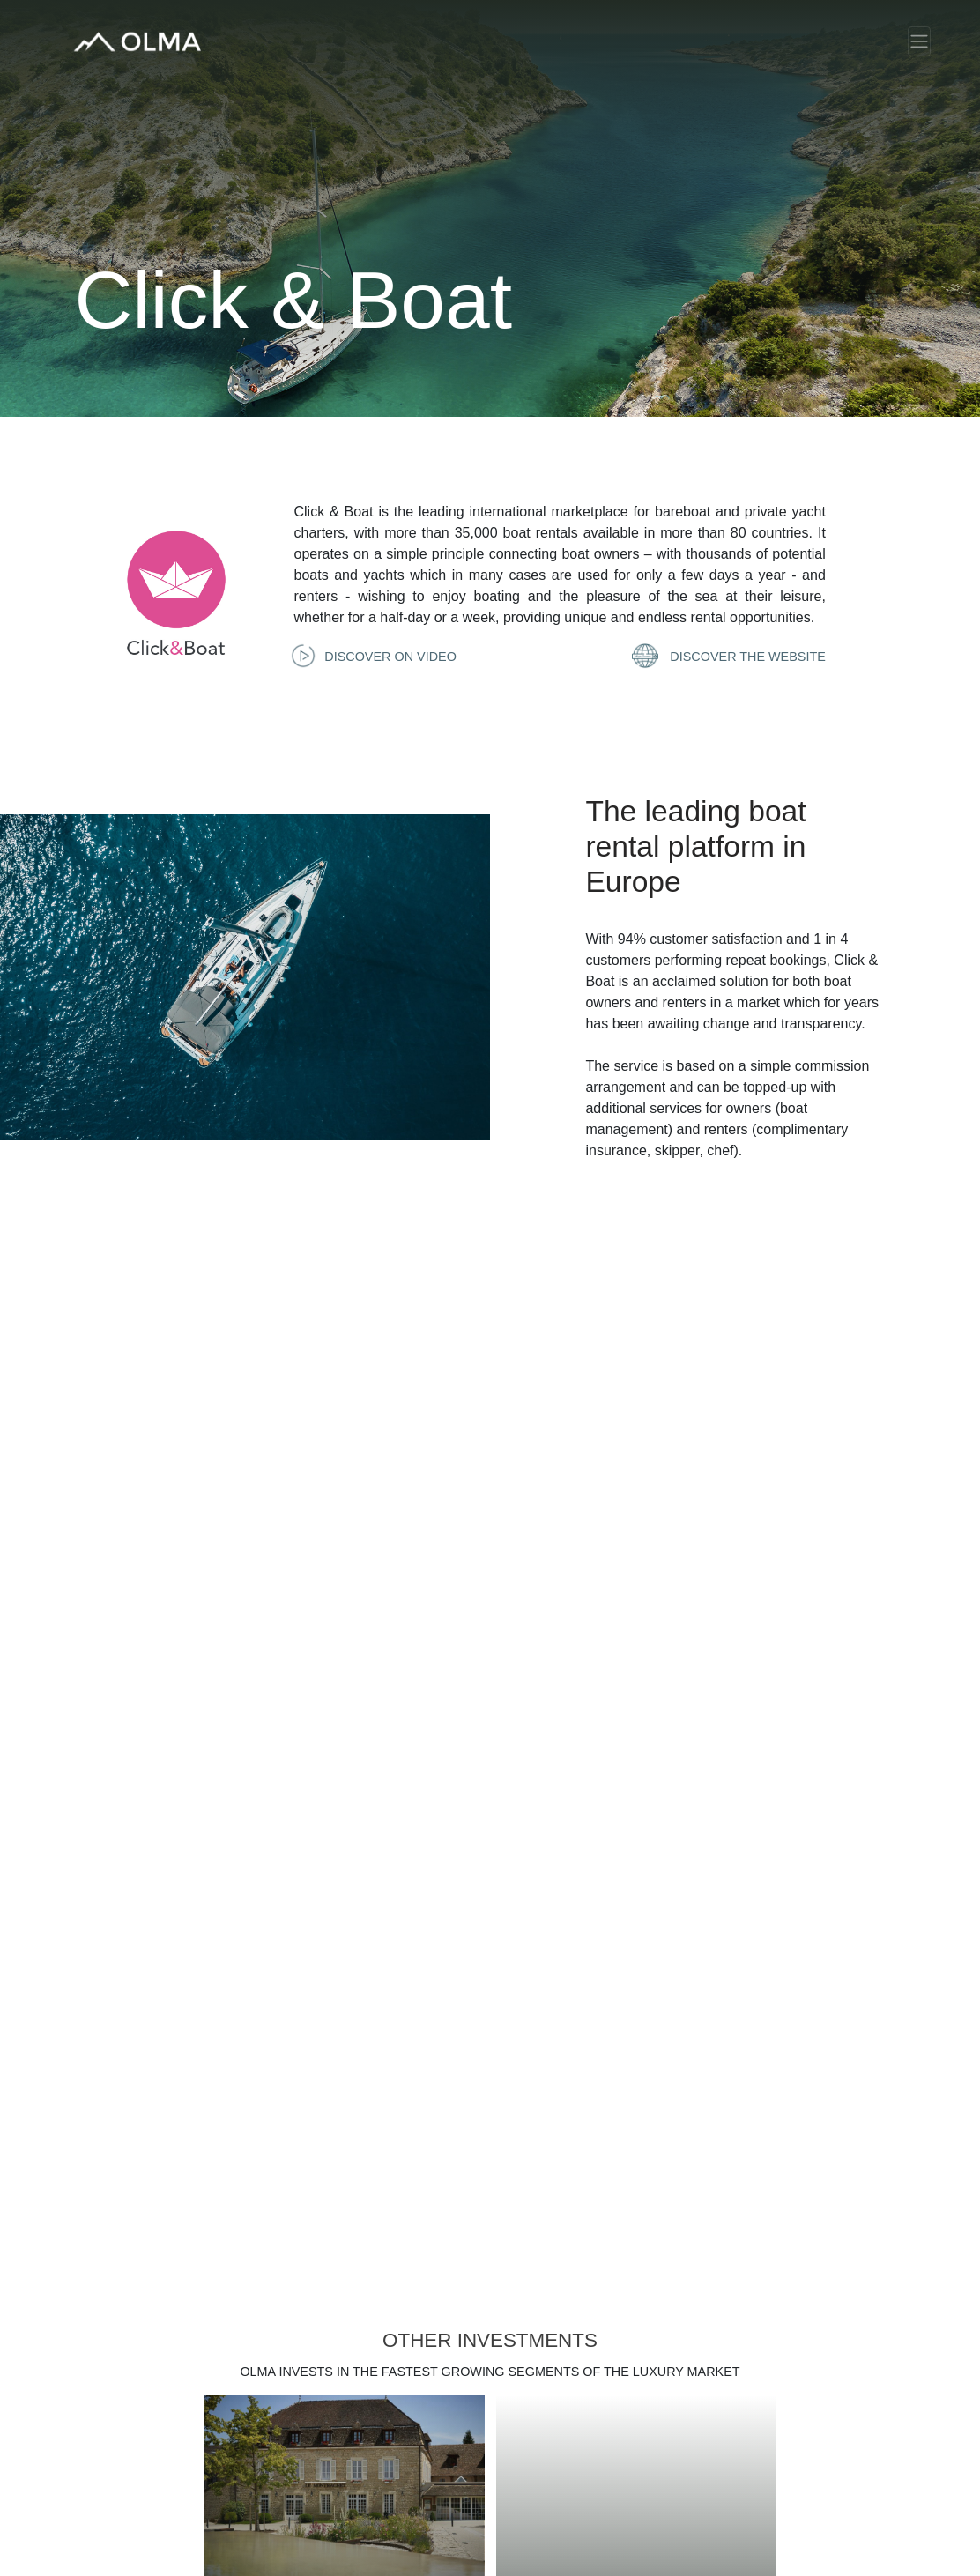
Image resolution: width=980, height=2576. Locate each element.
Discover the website (731, 657)
